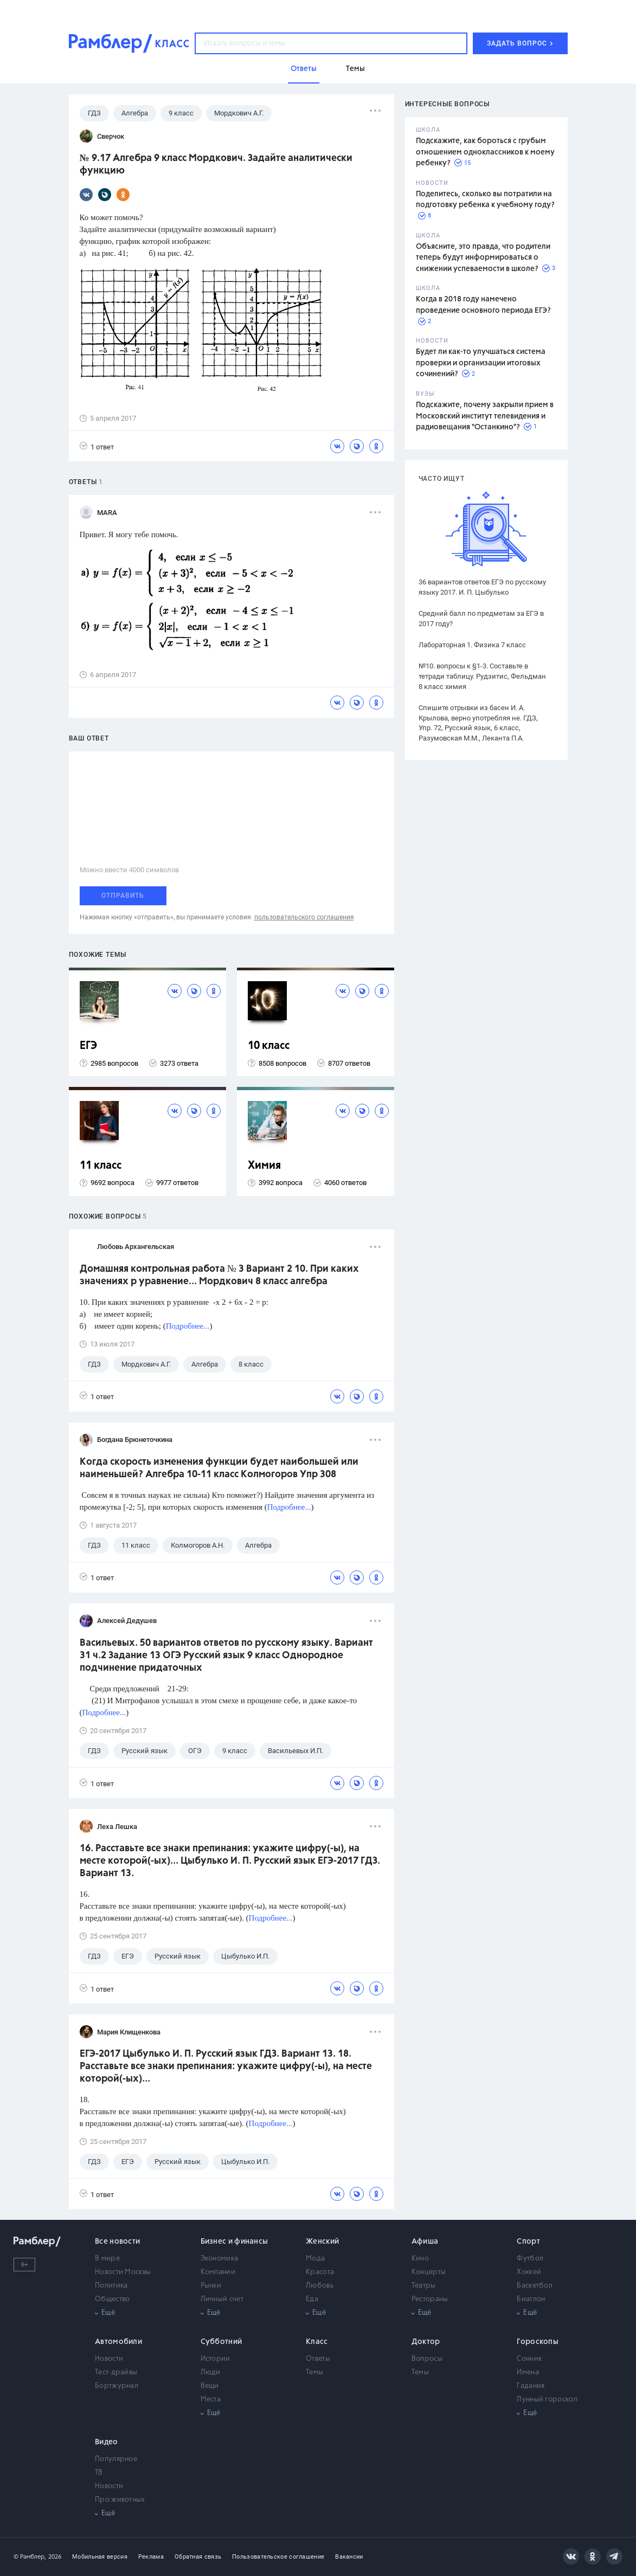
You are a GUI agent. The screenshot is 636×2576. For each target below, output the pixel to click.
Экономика (220, 2258)
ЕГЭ (88, 1046)
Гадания (530, 2386)
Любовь (319, 2285)
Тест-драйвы (116, 2372)
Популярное (116, 2459)
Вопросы (427, 2358)
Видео (106, 2442)
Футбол (530, 2258)
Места (211, 2399)
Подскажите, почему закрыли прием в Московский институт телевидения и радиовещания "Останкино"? (485, 416)
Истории (215, 2358)
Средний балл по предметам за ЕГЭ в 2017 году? (481, 618)
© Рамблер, (30, 2557)
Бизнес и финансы (234, 2241)
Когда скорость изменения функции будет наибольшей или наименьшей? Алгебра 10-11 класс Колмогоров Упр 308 (219, 1468)
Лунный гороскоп (547, 2399)
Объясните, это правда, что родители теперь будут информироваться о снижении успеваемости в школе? (483, 258)
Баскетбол (535, 2285)
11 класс (100, 1165)
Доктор (426, 2342)
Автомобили (118, 2342)
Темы (314, 2372)
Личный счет (222, 2299)
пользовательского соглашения (304, 917)
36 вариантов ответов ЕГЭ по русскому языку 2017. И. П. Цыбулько (482, 587)
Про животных (120, 2499)
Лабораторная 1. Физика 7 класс (472, 645)
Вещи (210, 2386)
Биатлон (531, 2299)
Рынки (211, 2285)
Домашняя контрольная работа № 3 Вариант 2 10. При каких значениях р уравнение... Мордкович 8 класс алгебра (219, 1275)
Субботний (221, 2342)
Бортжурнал (116, 2386)
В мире (107, 2258)
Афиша (425, 2241)
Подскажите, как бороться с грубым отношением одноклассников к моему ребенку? (485, 152)
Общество (112, 2299)
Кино (420, 2258)
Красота (320, 2272)
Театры (424, 2285)
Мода (315, 2258)
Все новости (117, 2241)
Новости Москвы (123, 2272)
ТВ (99, 2472)
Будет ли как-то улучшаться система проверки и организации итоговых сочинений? (480, 363)
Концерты (429, 2272)
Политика (111, 2285)
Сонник (529, 2358)
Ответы (318, 2358)
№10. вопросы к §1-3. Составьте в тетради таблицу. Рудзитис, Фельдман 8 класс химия (482, 676)
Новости (109, 2358)
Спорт (528, 2241)
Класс (317, 2342)
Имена (528, 2372)
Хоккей (529, 2272)
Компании (218, 2272)
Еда (312, 2299)
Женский (322, 2241)
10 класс (269, 1046)
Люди (211, 2372)
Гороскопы (537, 2342)
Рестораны (430, 2299)
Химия (264, 1165)
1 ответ (97, 446)
